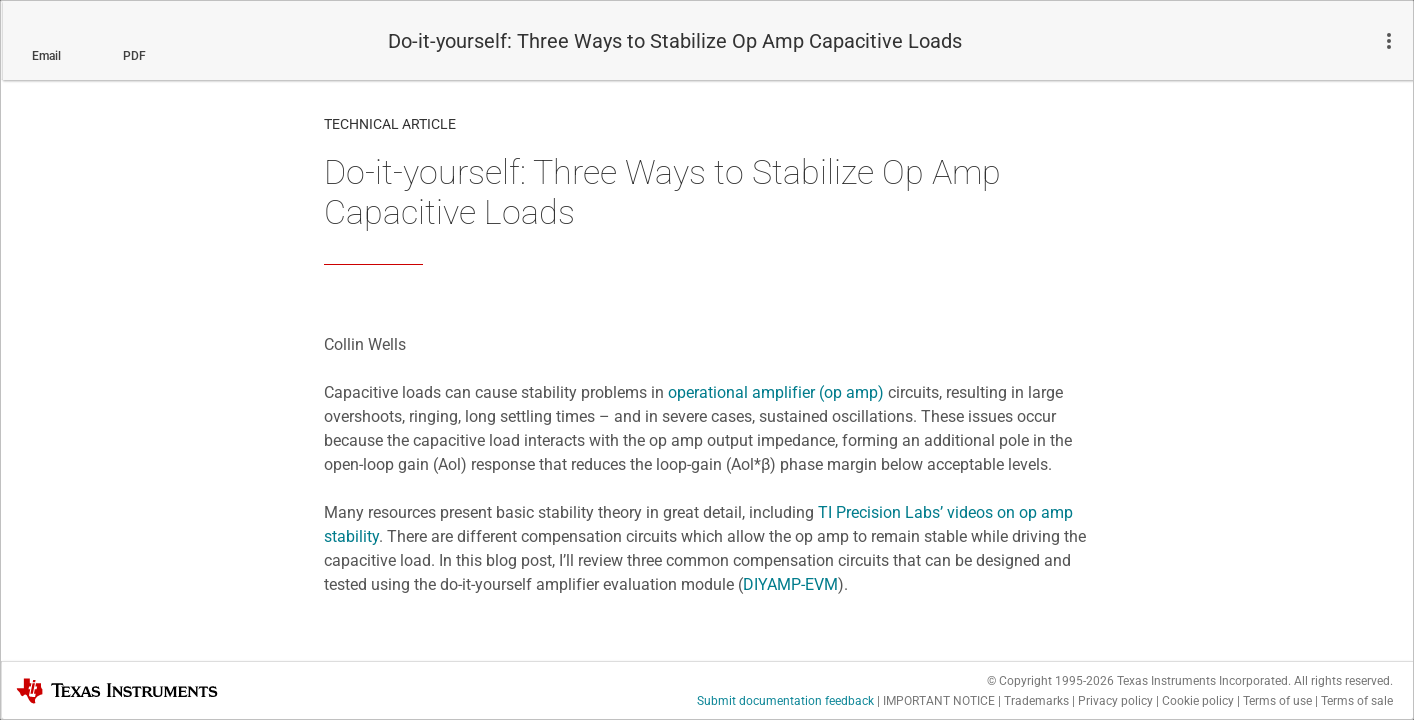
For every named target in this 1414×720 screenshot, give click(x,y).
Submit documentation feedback (785, 701)
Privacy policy (1115, 701)
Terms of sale (1357, 701)
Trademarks (1036, 701)
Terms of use (1277, 701)
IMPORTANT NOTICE (939, 701)
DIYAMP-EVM (790, 584)
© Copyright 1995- (1050, 681)
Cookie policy (1198, 701)
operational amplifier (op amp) (776, 392)
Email (46, 56)
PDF (134, 56)
